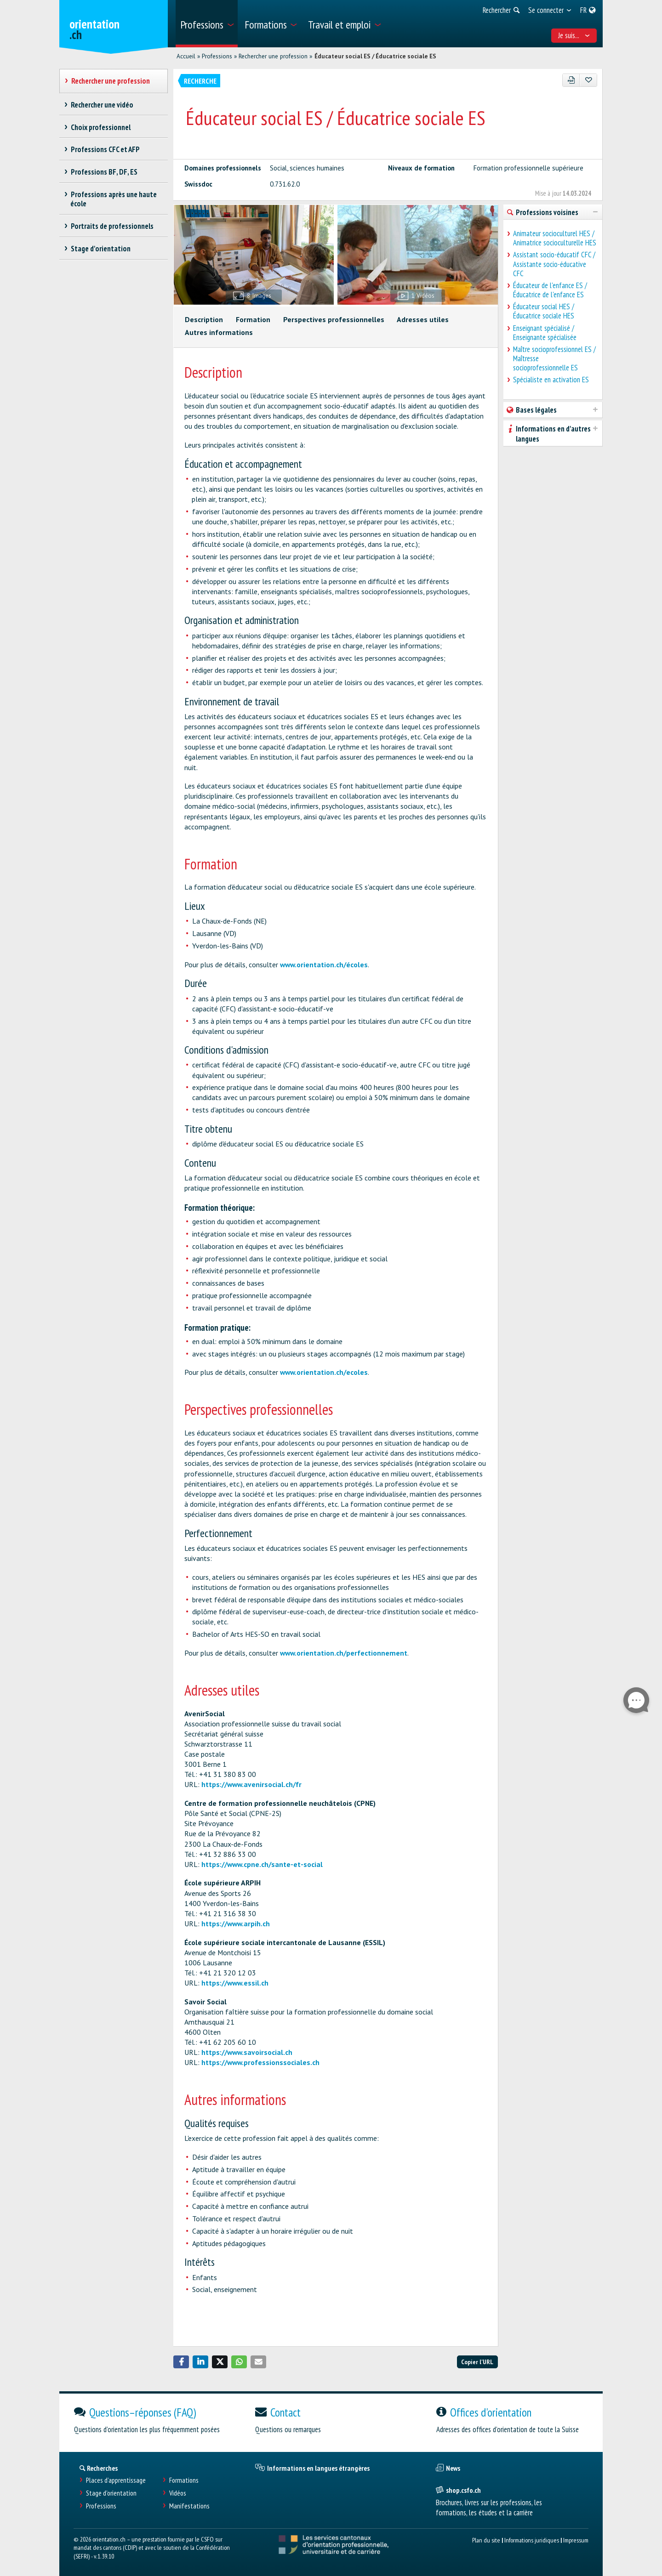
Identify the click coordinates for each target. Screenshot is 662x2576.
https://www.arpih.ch (235, 1923)
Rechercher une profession (273, 56)
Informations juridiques (531, 2540)
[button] (181, 2361)
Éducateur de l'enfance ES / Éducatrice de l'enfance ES (550, 290)
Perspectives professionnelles (333, 319)
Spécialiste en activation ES (551, 379)
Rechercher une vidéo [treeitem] (101, 105)
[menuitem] (207, 23)
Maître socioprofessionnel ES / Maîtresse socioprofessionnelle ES (554, 358)
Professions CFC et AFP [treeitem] (105, 149)
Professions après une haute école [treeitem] (113, 199)
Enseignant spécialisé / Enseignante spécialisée (544, 332)
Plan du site (486, 2540)
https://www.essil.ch (234, 1982)
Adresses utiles (423, 319)
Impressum (575, 2540)
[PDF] (571, 80)
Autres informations (219, 332)
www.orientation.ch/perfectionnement (343, 1652)
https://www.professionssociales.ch (260, 2062)
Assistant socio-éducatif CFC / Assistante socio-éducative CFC (554, 264)
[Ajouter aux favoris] (588, 80)
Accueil (186, 56)
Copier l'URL (477, 2361)
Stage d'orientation (111, 2493)
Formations (184, 2480)
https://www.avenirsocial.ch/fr (251, 1784)
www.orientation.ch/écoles (324, 964)
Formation (253, 319)
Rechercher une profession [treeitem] (110, 81)
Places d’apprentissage (116, 2480)
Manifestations (189, 2506)
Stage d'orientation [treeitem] (100, 249)
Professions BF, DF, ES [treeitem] (103, 172)
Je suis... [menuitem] (574, 35)
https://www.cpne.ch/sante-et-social (262, 1864)
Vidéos (177, 2493)
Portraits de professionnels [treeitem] (112, 226)
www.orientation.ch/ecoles (324, 1372)
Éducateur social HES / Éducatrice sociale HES (543, 311)
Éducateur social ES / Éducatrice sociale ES (375, 56)
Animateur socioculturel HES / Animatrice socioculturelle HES (554, 238)
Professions (217, 56)
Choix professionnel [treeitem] (100, 127)
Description (204, 319)
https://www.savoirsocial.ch (246, 2052)
